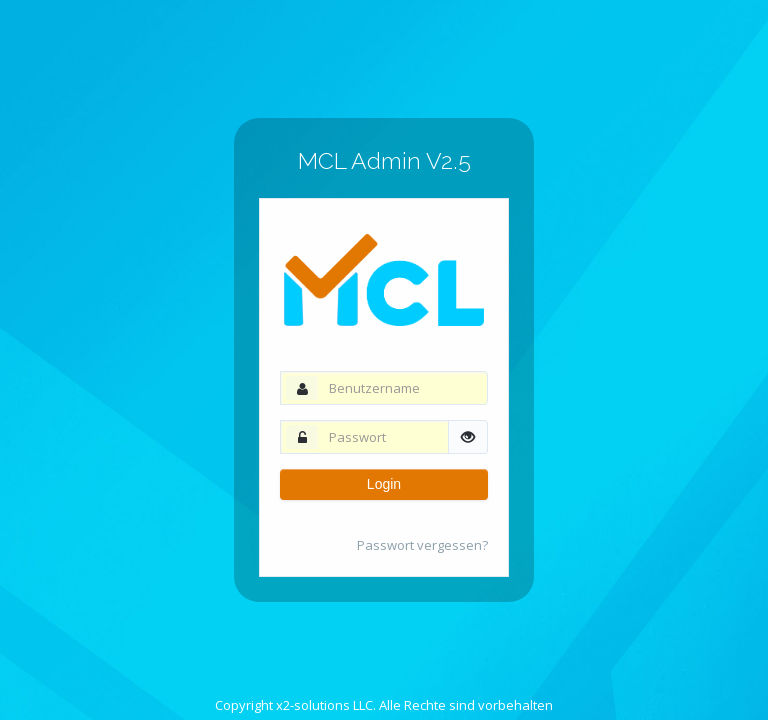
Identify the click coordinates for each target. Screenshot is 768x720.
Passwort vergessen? (422, 545)
